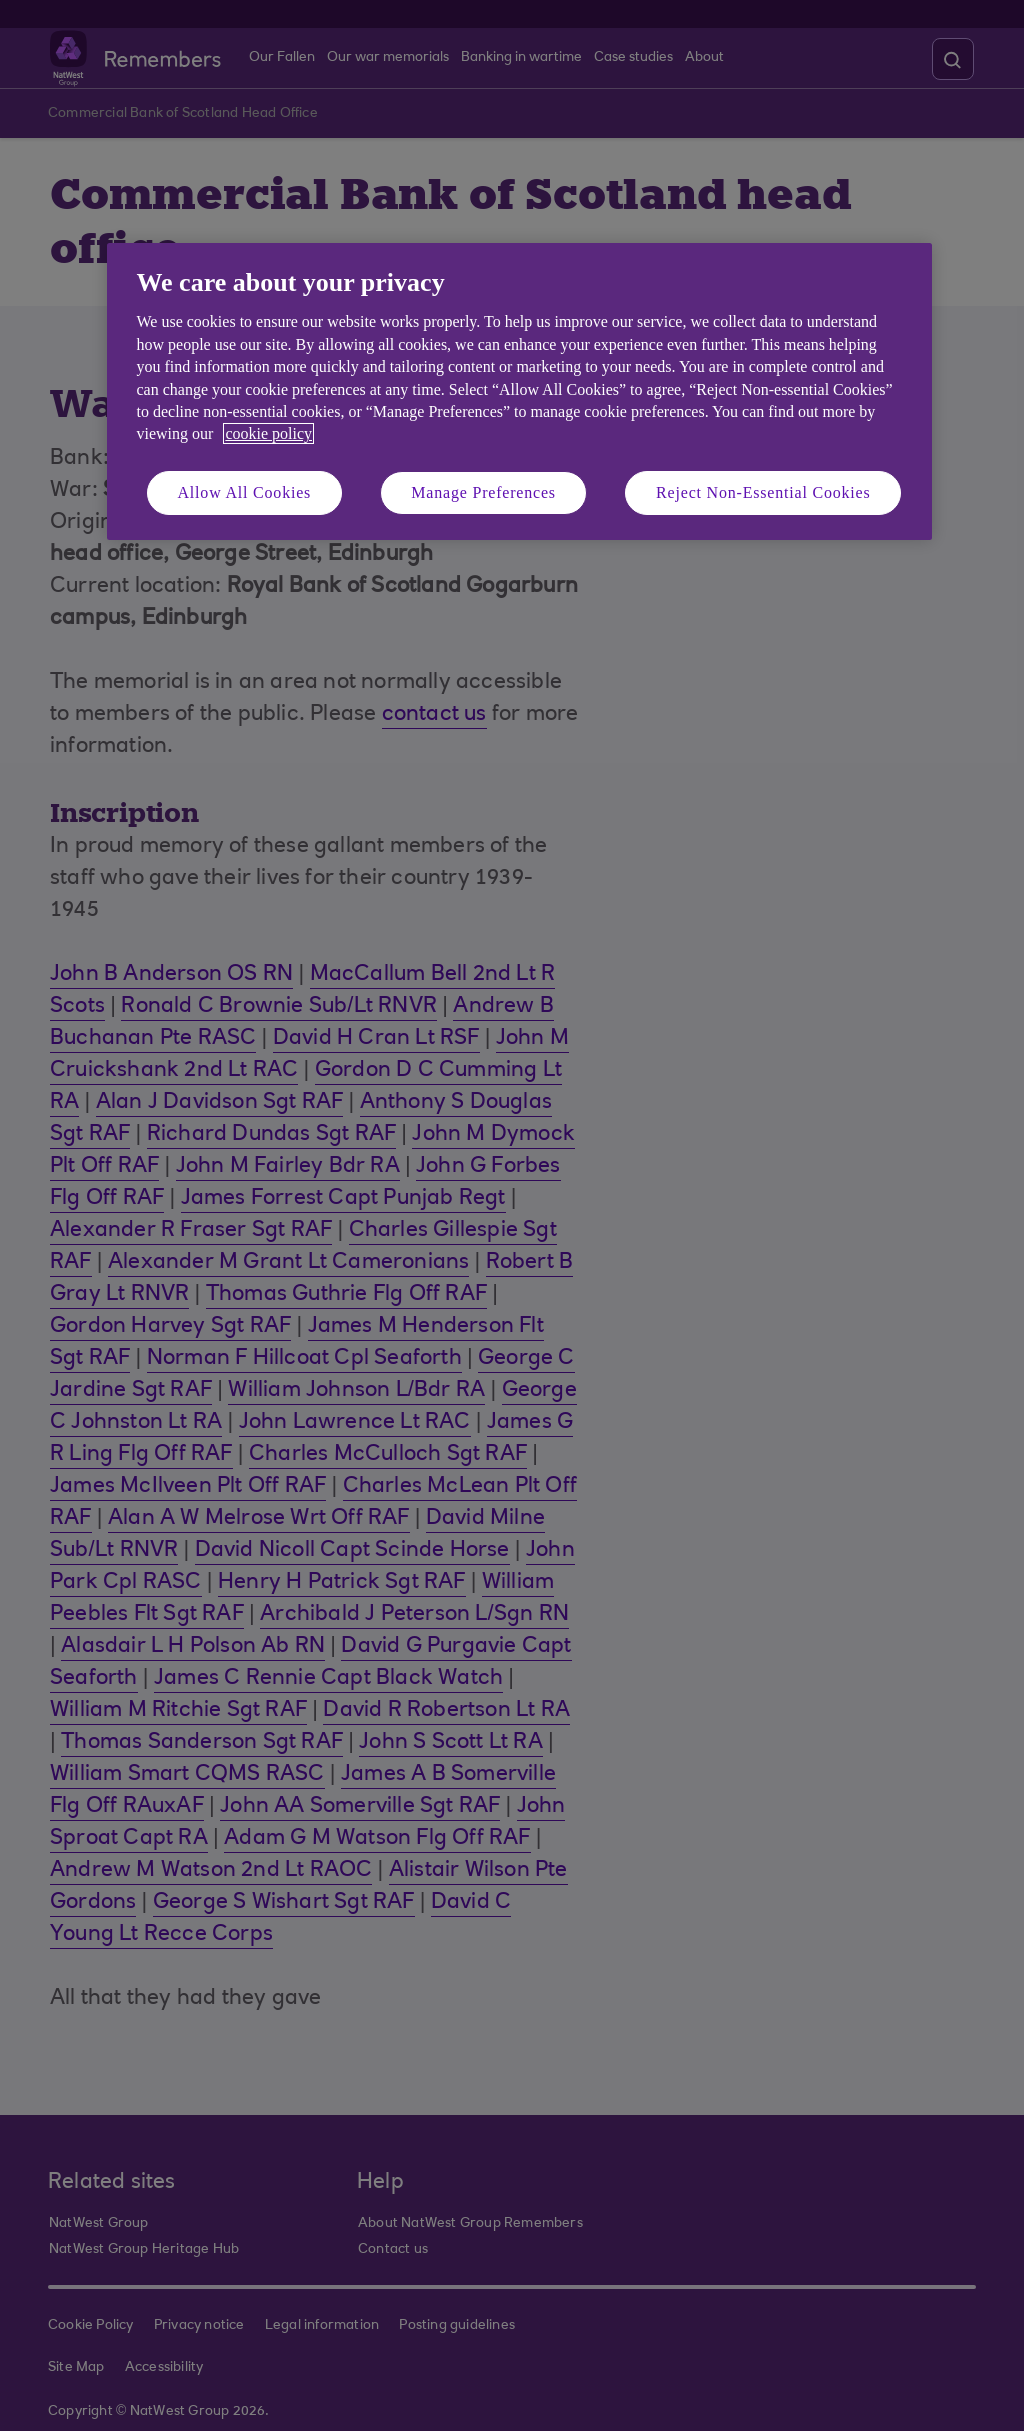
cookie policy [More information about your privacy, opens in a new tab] (268, 433)
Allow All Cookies (245, 492)
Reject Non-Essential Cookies (763, 492)
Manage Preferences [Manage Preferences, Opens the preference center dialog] (483, 492)
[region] (519, 391)
